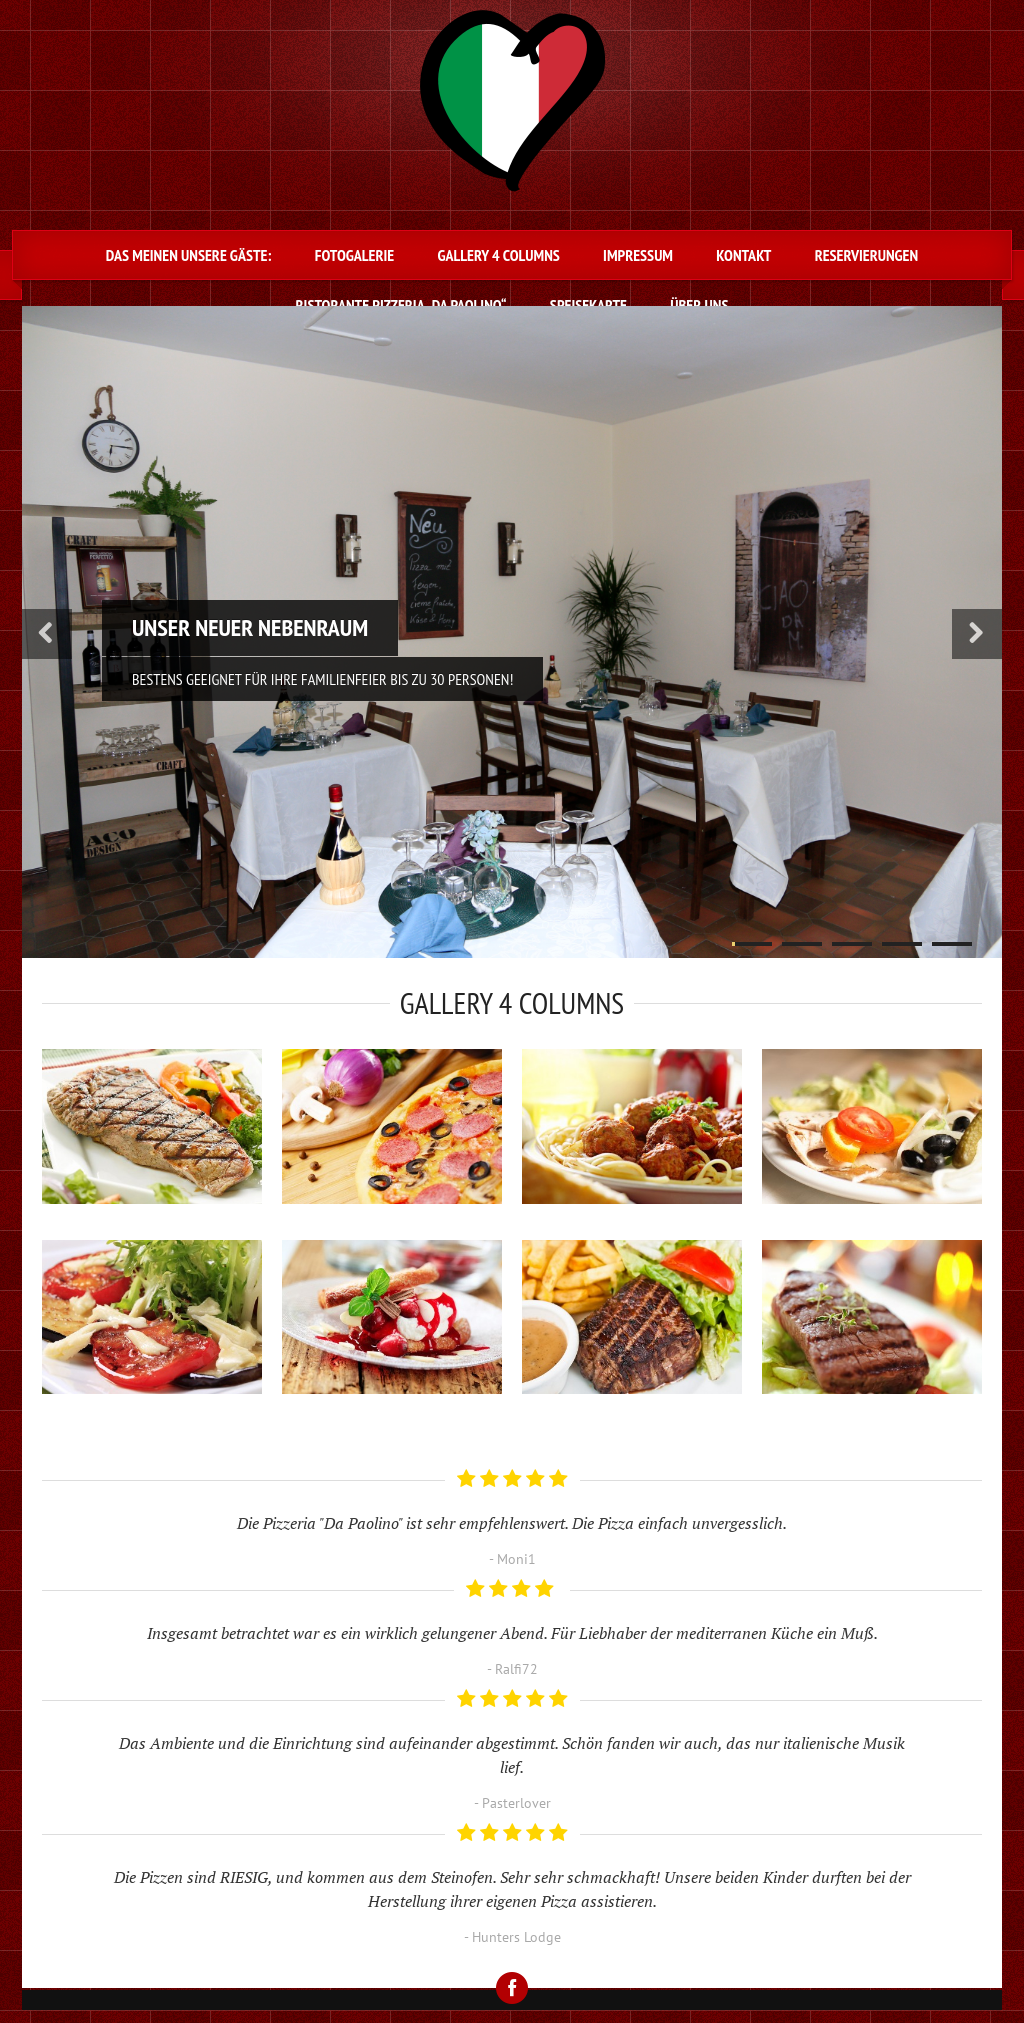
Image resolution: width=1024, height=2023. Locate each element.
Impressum (638, 255)
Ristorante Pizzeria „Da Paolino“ (401, 305)
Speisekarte (588, 305)
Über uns (699, 305)
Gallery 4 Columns (498, 255)
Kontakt (743, 255)
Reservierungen (866, 255)
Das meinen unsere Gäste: (189, 255)
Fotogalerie (354, 255)
